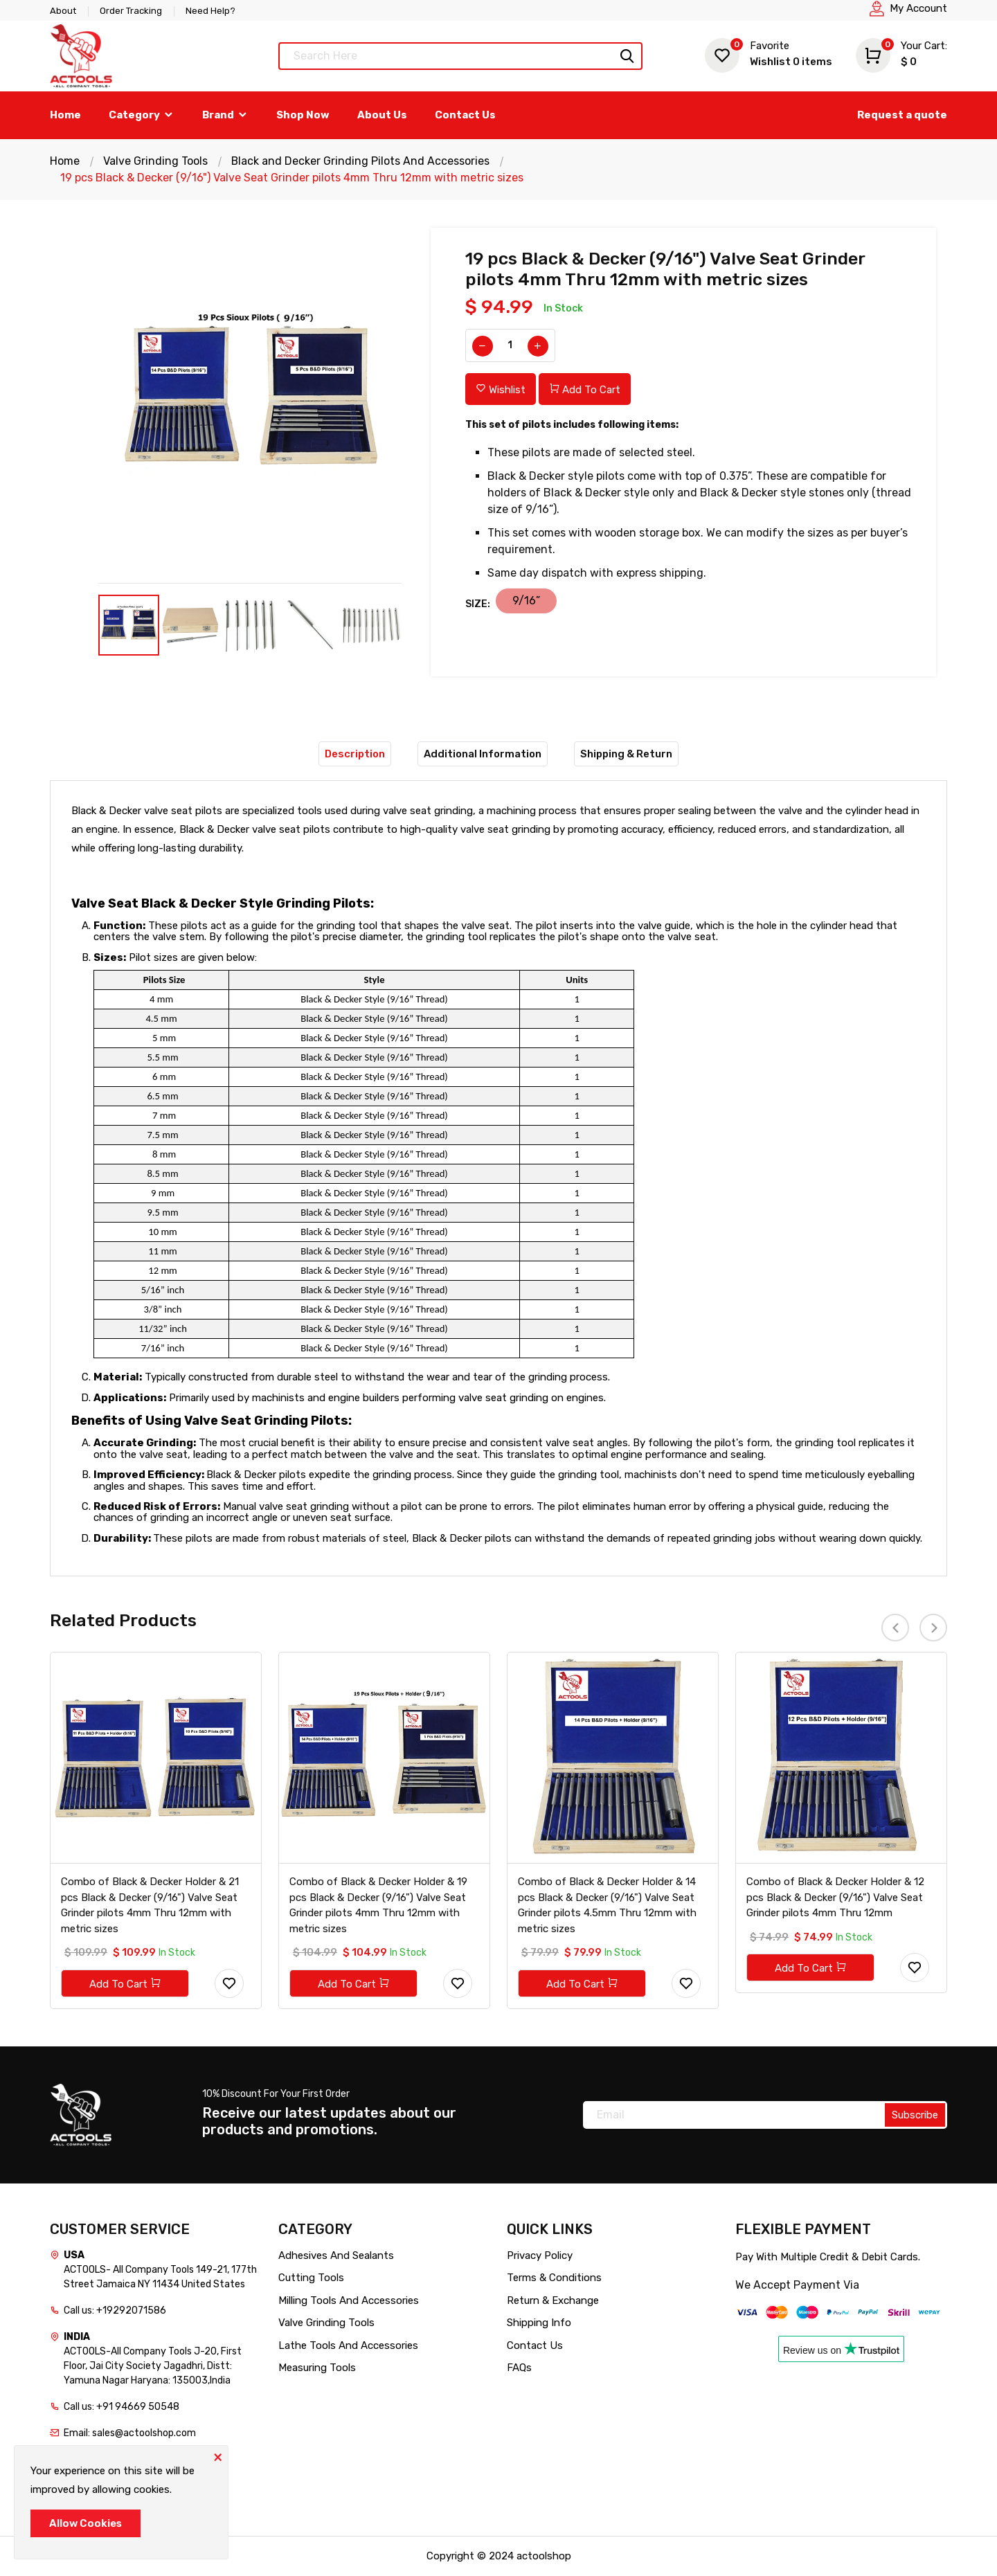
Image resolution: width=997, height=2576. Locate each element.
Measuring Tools (317, 2367)
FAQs (519, 2367)
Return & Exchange (553, 2300)
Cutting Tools (311, 2277)
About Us (382, 115)
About (63, 11)
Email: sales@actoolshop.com (130, 2433)
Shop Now (303, 115)
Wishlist (768, 53)
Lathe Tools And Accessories (348, 2345)
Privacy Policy (540, 2255)
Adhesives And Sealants (336, 2255)
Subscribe (915, 2115)
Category (141, 115)
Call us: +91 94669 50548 (121, 2407)
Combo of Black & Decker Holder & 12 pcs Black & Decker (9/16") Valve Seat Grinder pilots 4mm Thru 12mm (835, 1897)
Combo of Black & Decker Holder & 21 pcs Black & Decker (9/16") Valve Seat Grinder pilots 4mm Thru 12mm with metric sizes (150, 1905)
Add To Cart (584, 389)
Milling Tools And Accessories (348, 2300)
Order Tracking (131, 11)
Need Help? (210, 11)
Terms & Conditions (554, 2277)
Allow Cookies (85, 2523)
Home (65, 115)
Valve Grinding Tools (155, 161)
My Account (918, 8)
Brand (225, 115)
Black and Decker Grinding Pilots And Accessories (360, 161)
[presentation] (895, 1627)
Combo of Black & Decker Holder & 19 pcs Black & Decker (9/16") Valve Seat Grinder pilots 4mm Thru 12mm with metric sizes (378, 1905)
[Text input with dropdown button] (460, 56)
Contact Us (465, 115)
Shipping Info (539, 2322)
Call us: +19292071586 (115, 2310)
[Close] (217, 2456)
